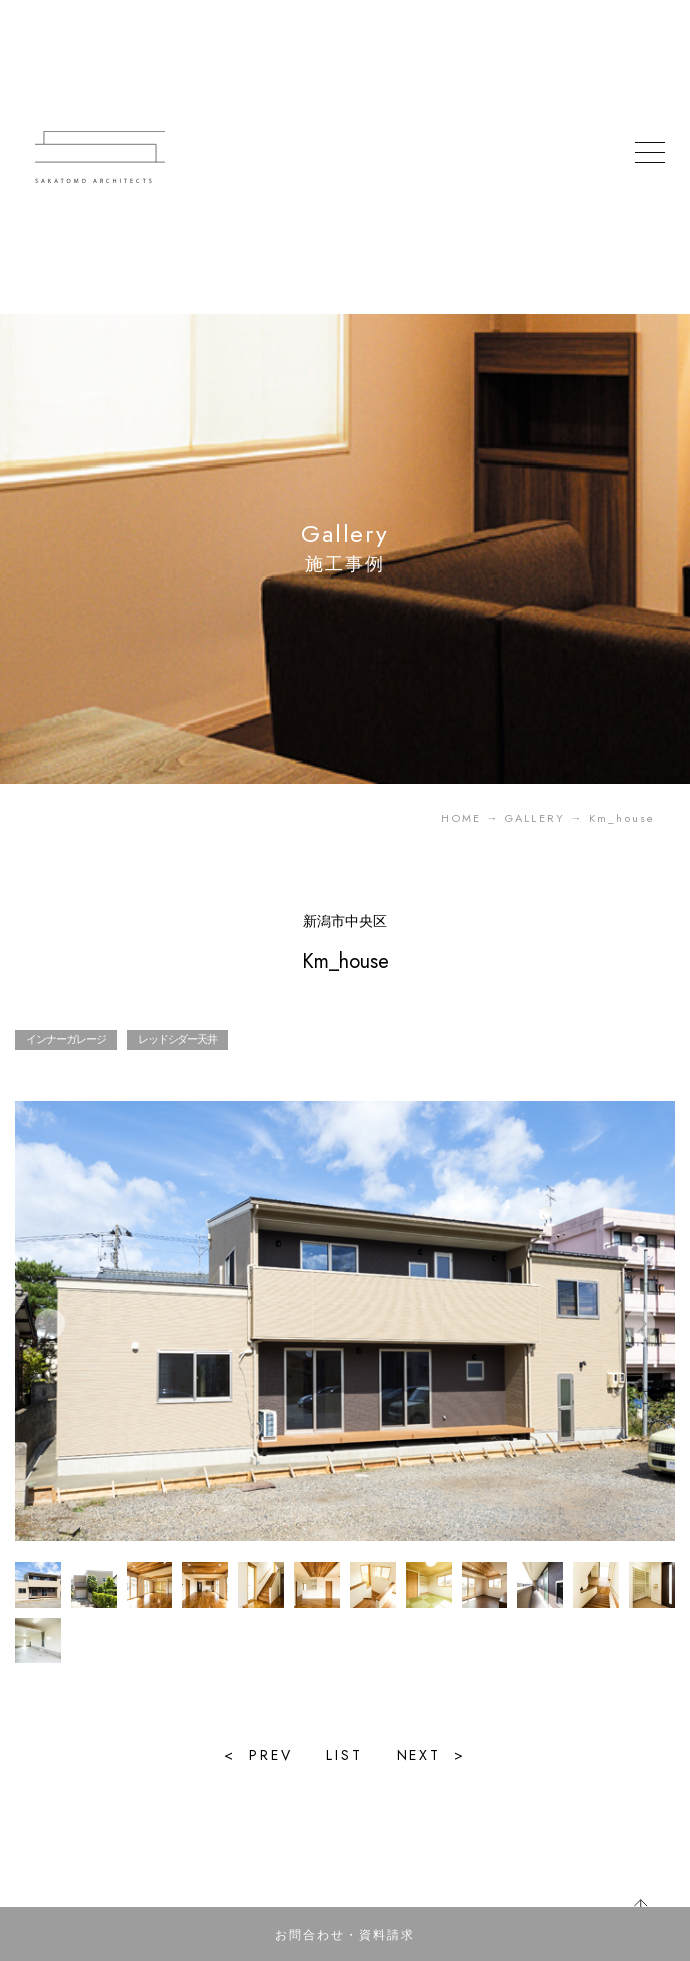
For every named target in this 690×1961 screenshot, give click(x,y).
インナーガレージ (65, 1039)
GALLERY (535, 818)
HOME (461, 818)
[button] (640, 1324)
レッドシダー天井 (177, 1039)
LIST (344, 1755)
